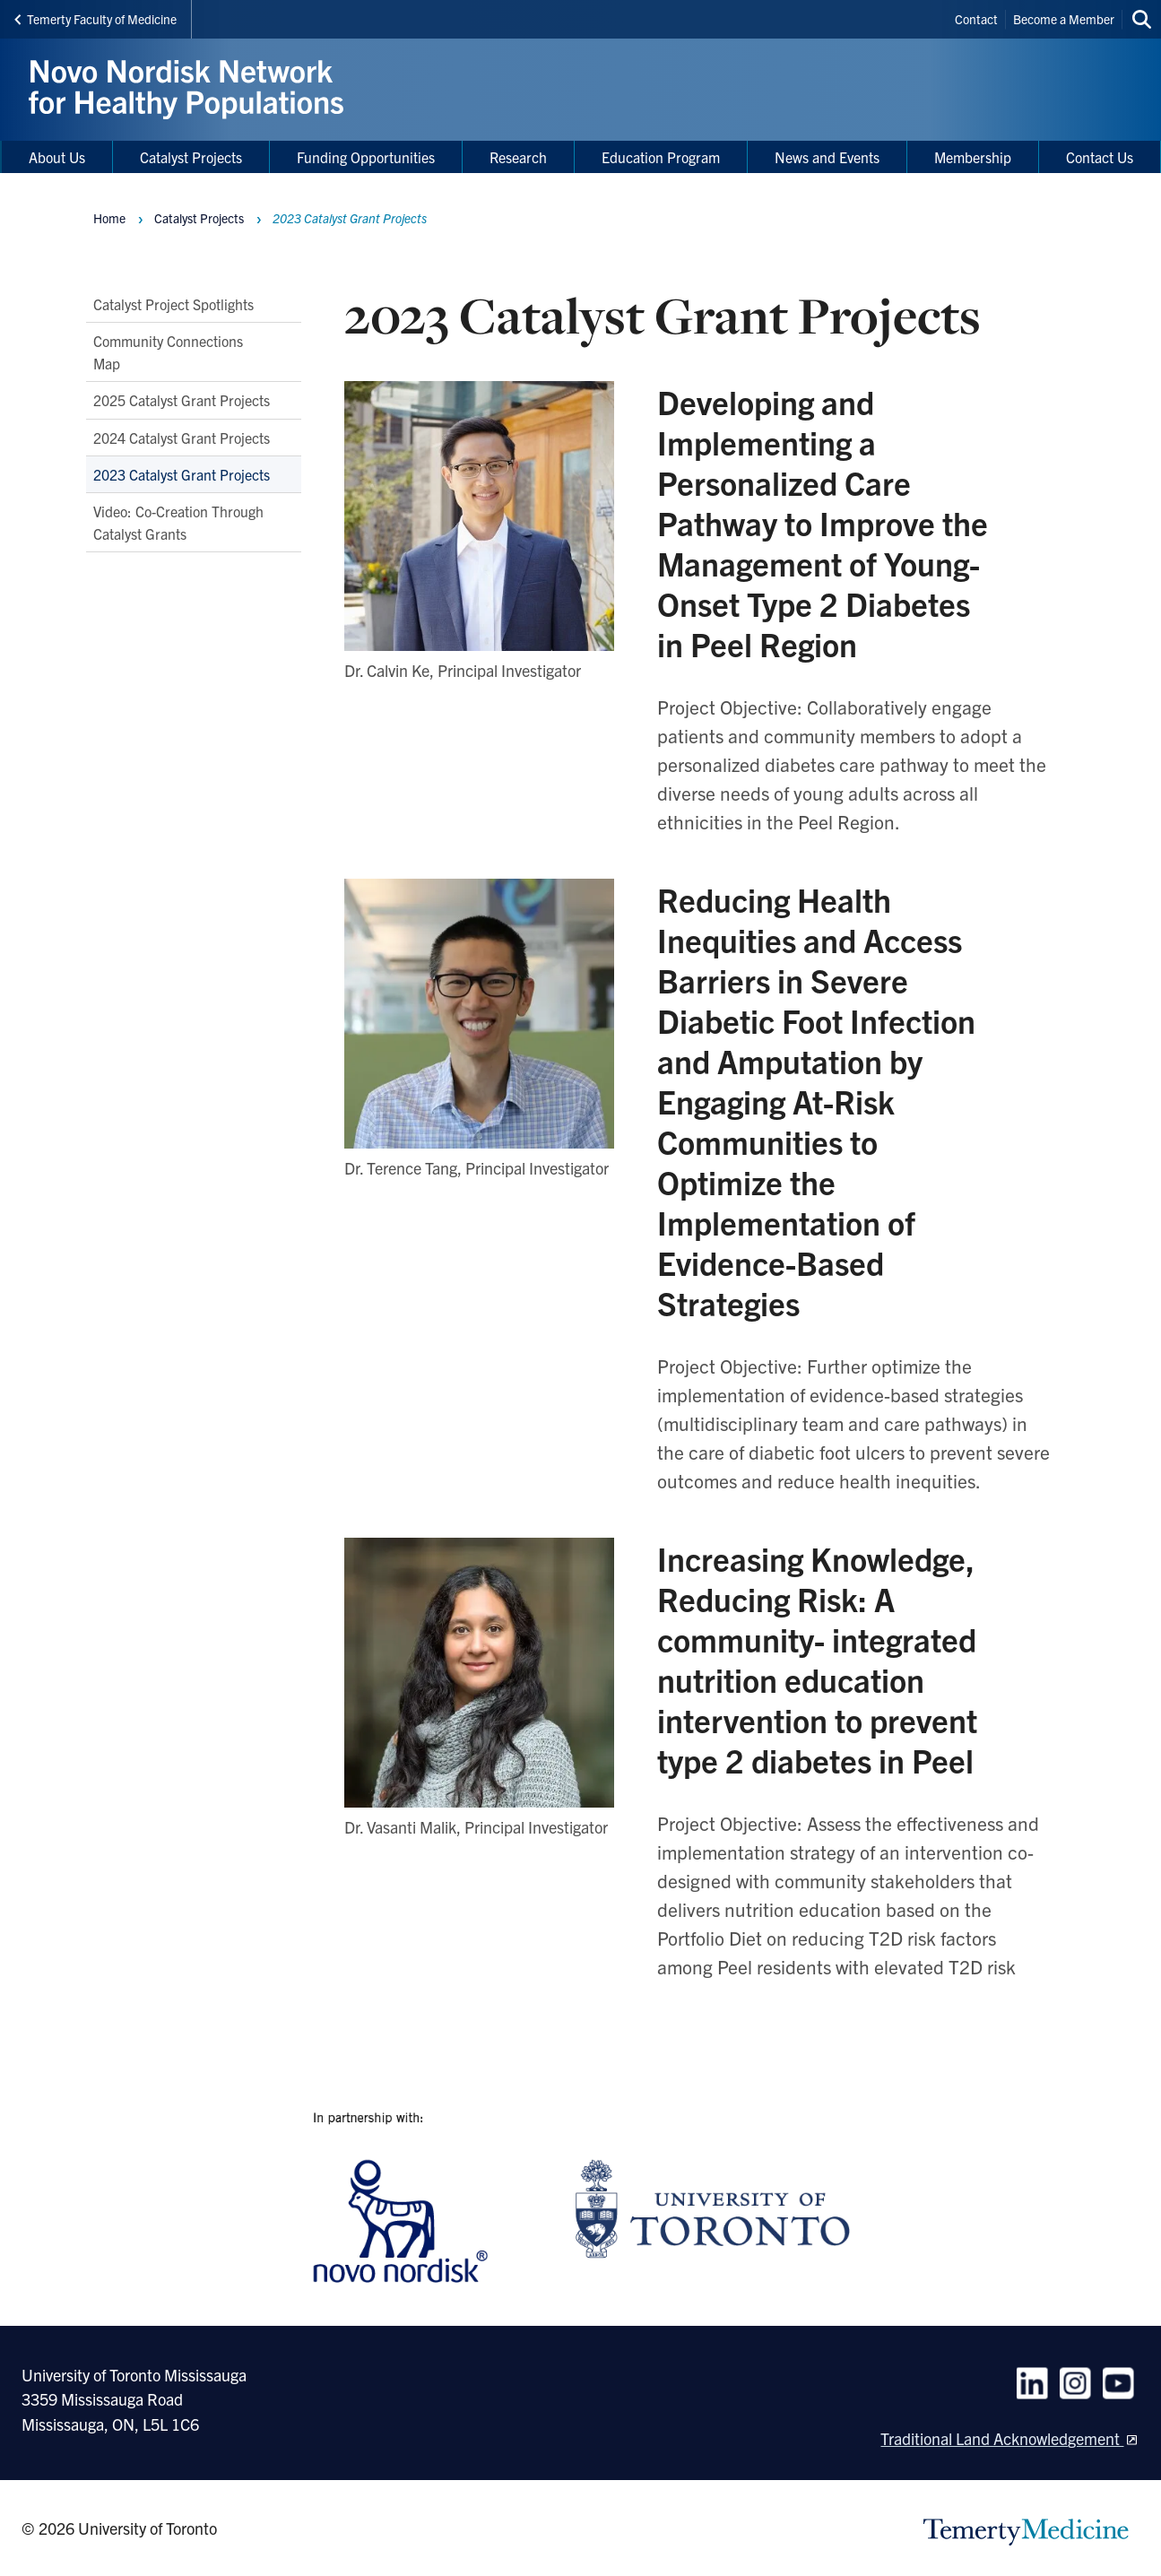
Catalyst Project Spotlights (173, 304)
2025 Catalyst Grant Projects (181, 400)
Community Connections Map (168, 351)
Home (109, 218)
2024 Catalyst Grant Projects (181, 437)
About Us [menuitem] (57, 157)
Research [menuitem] (518, 157)
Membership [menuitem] (972, 157)
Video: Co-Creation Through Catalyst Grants (178, 522)
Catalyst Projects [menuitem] (191, 157)
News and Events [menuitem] (827, 157)
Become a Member (1063, 19)
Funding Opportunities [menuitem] (366, 157)
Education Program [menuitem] (661, 157)
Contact (976, 19)
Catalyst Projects (199, 218)
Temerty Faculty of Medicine (95, 19)
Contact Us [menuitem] (1099, 157)
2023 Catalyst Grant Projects (181, 473)
